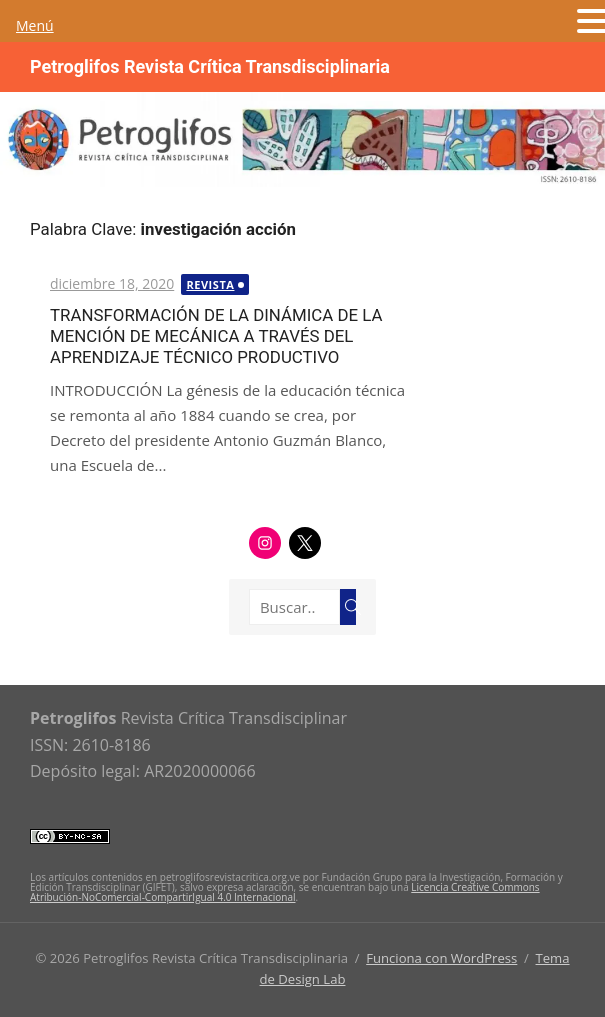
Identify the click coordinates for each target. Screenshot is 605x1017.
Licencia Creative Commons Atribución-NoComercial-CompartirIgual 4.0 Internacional (285, 892)
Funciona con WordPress (441, 958)
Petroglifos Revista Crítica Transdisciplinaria (210, 66)
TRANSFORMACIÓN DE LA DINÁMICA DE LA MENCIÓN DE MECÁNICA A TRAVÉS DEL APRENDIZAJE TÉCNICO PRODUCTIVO (216, 336)
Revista (210, 284)
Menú (35, 25)
